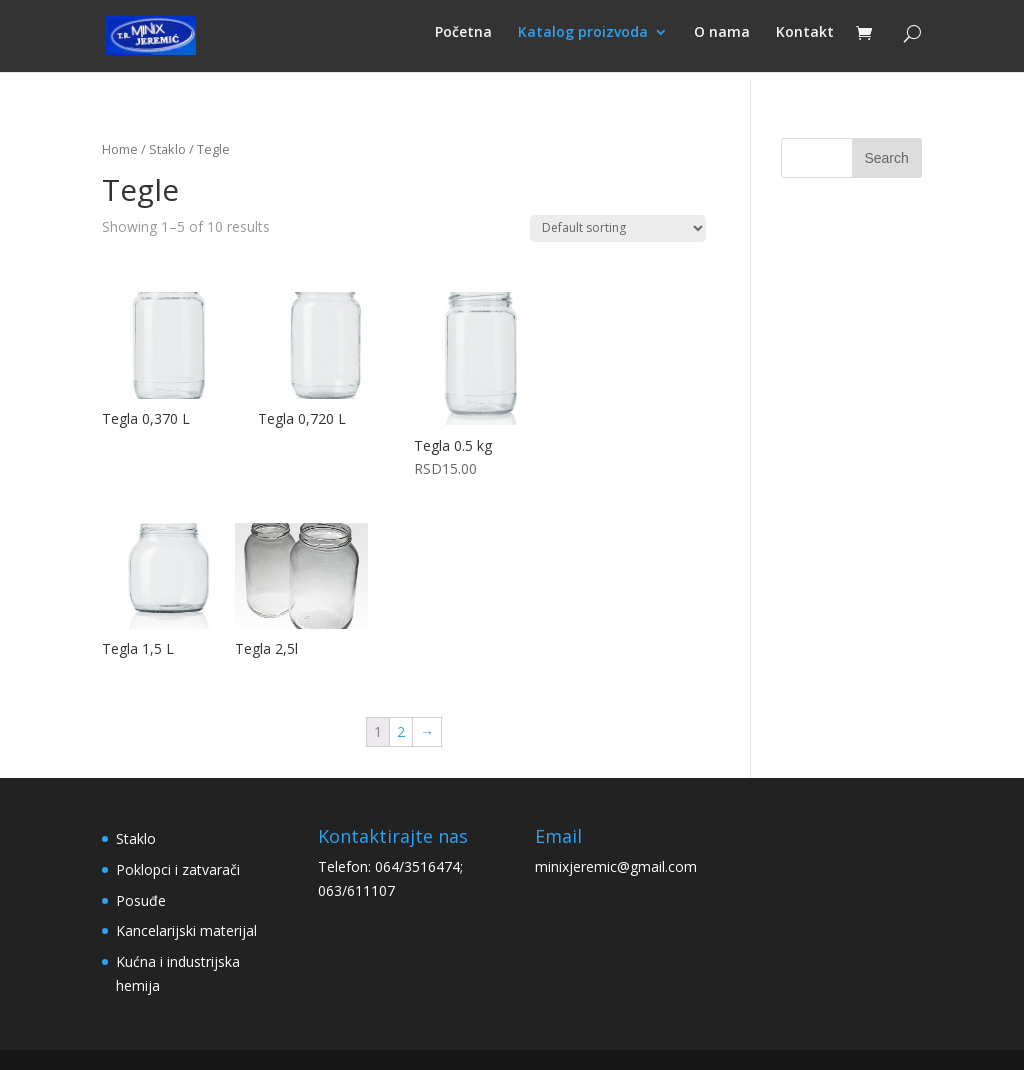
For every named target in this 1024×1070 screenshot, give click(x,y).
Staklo (167, 149)
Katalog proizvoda (583, 41)
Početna (463, 41)
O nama (722, 41)
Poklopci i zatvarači (178, 869)
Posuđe (141, 900)
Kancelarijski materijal (186, 930)
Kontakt (805, 41)
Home (120, 149)
